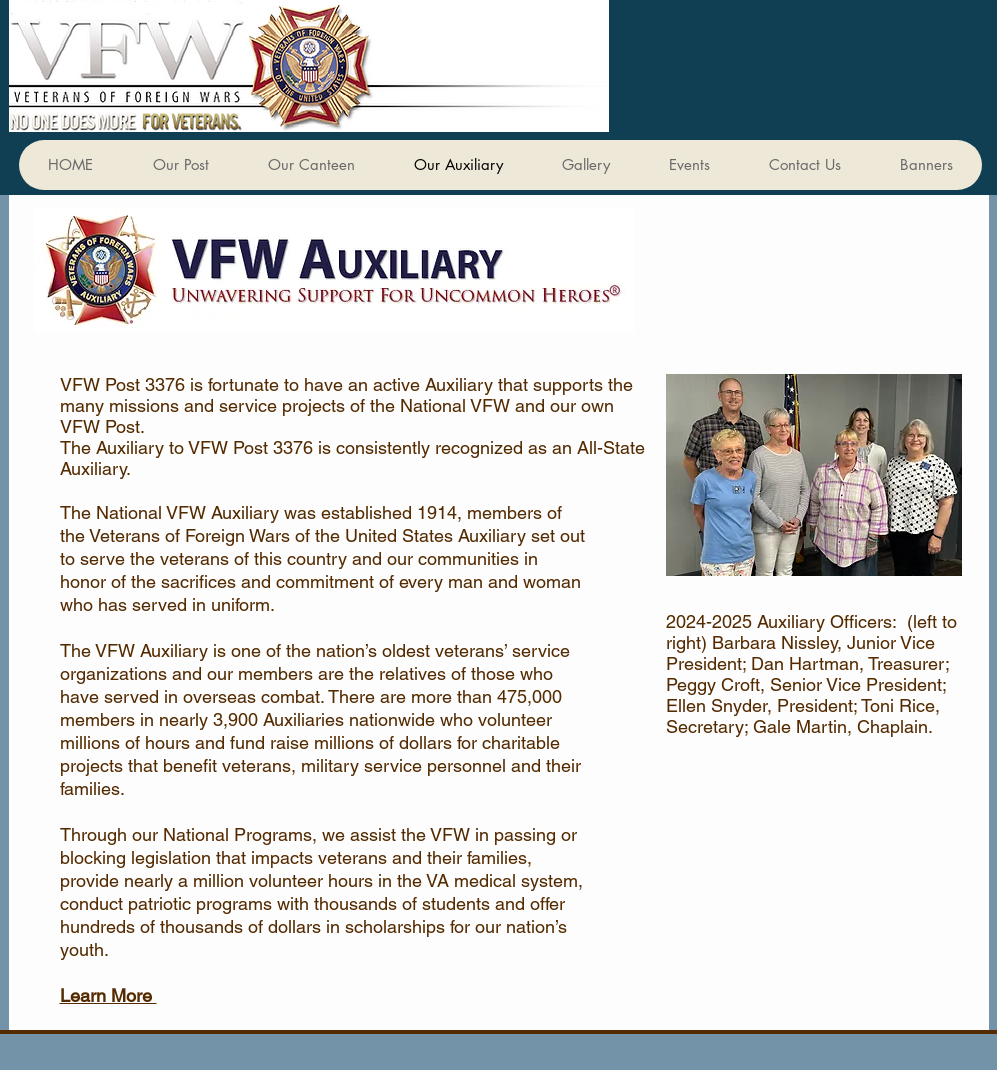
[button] (926, 165)
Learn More (108, 995)
